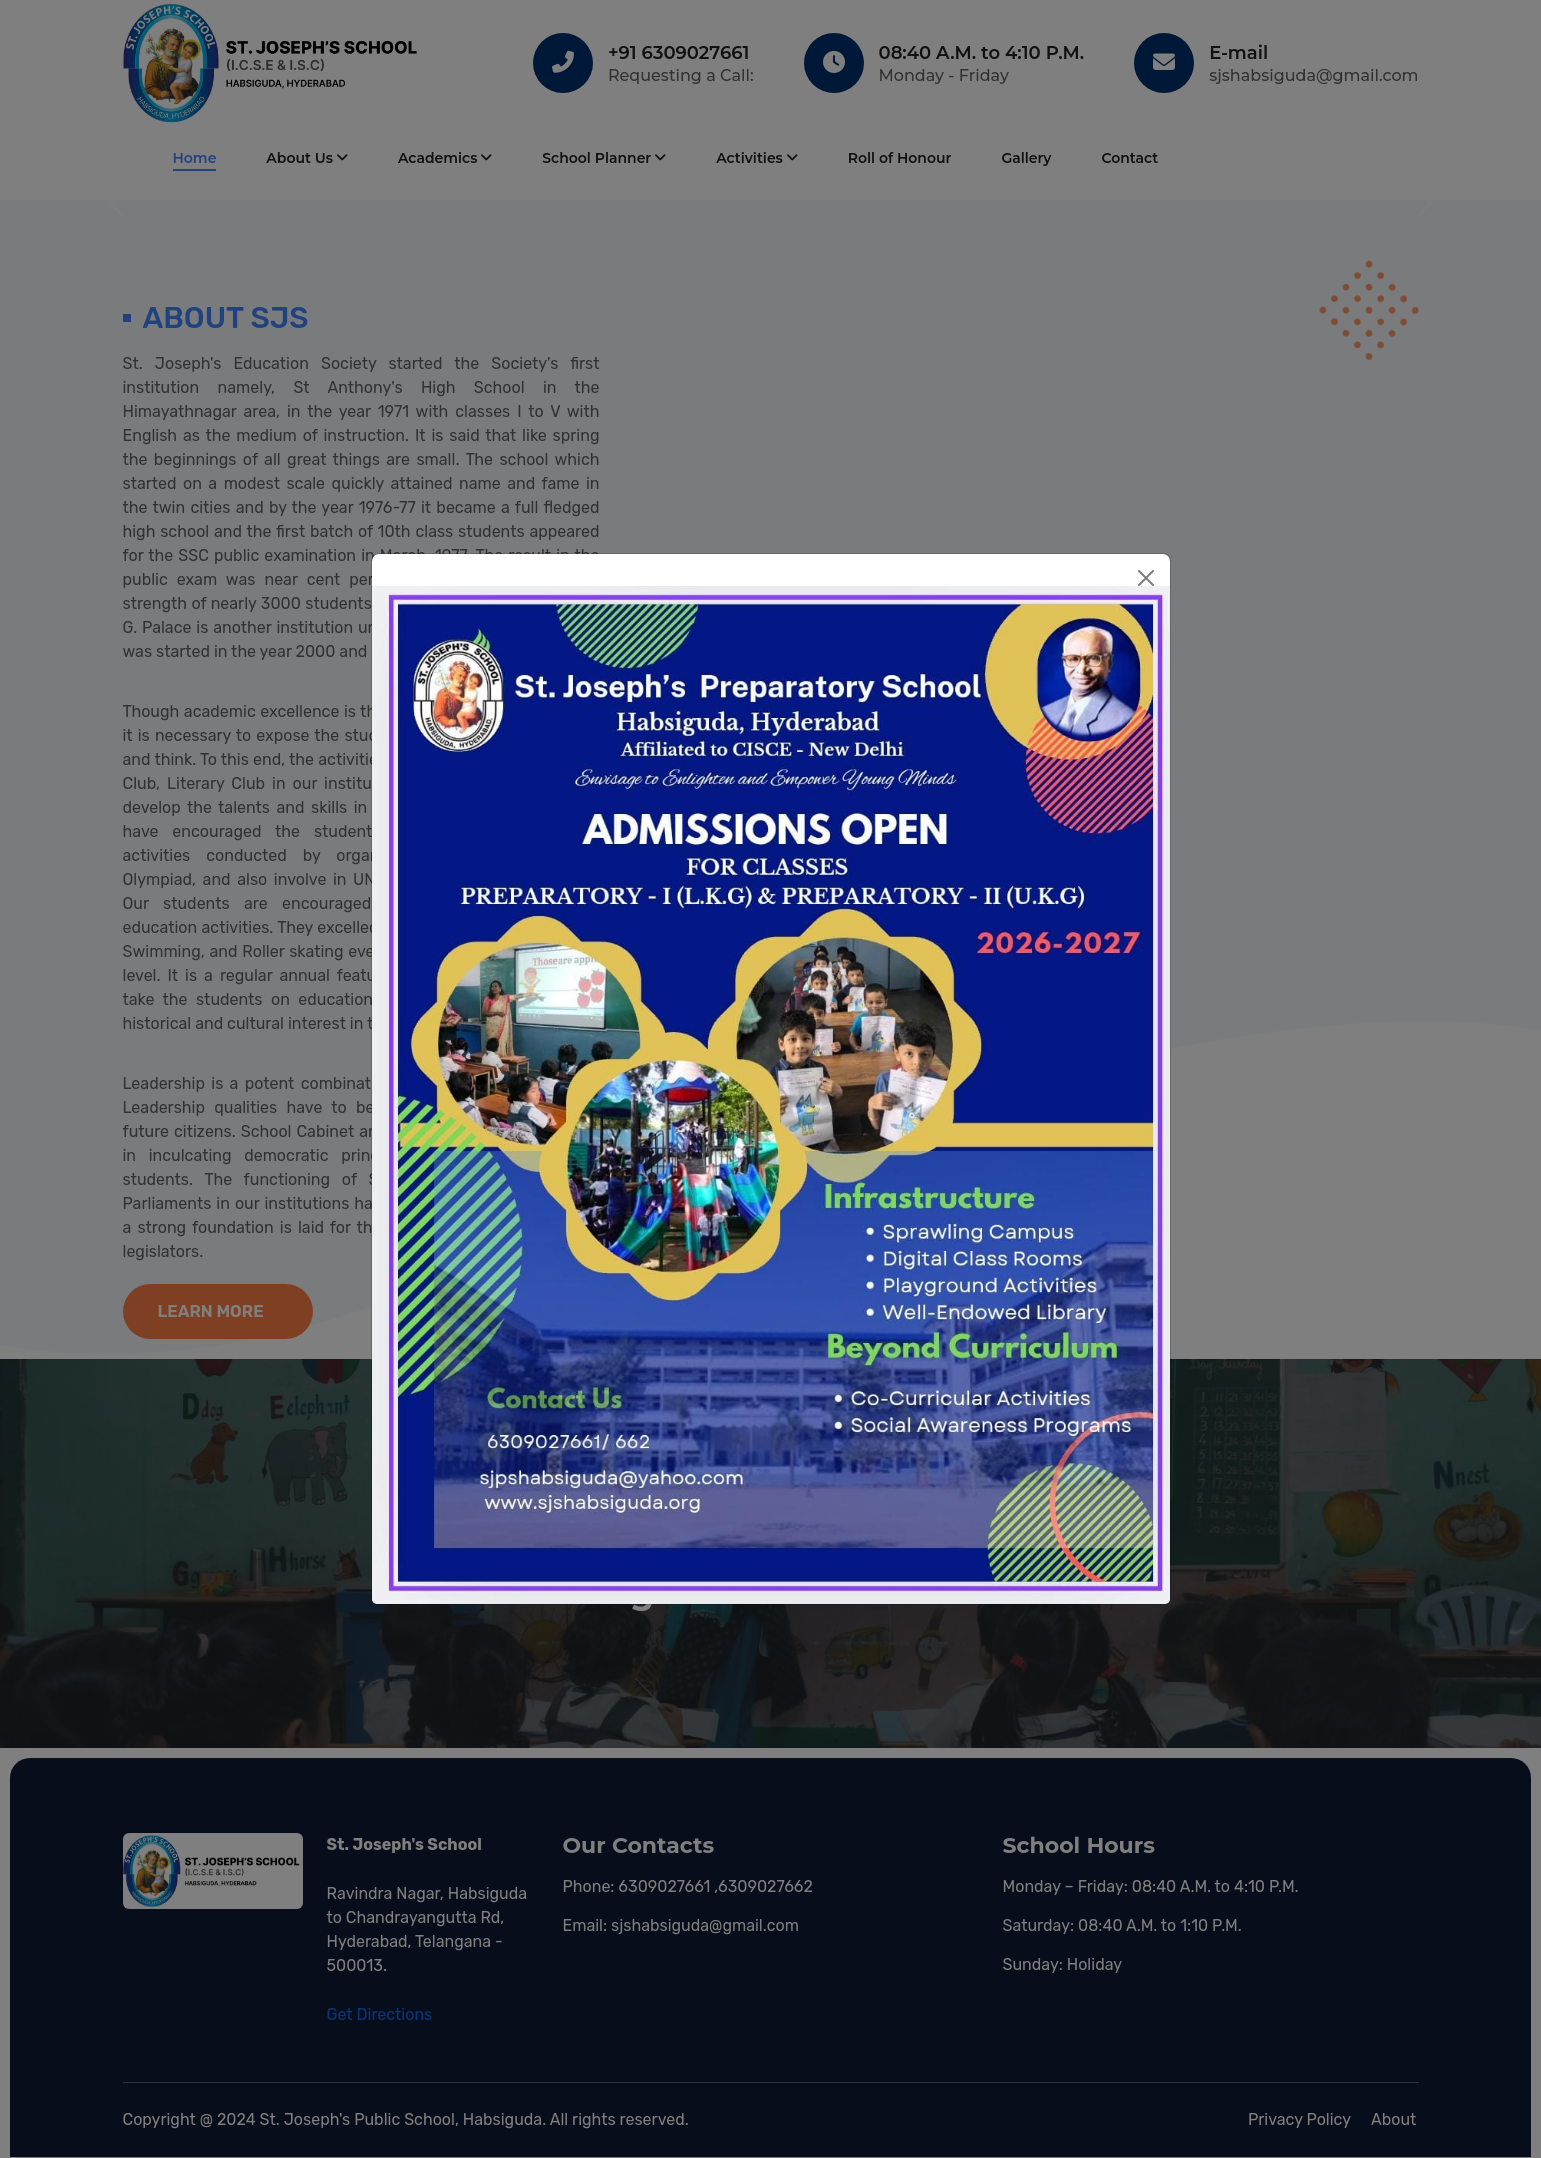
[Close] (1146, 578)
